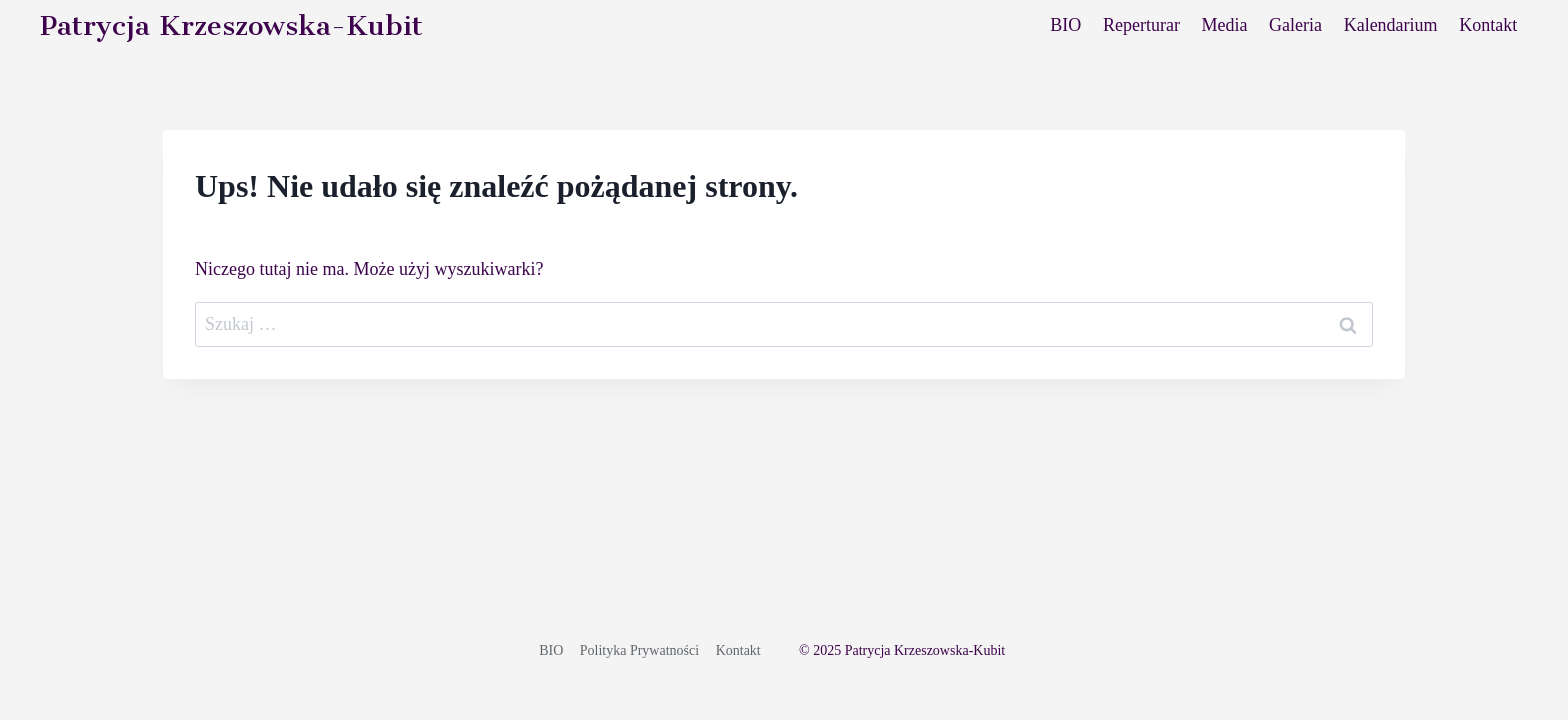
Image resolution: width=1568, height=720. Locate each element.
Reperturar (1141, 25)
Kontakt (1488, 25)
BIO (1065, 25)
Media (1225, 25)
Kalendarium (1391, 25)
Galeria (1295, 25)
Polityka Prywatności (639, 650)
